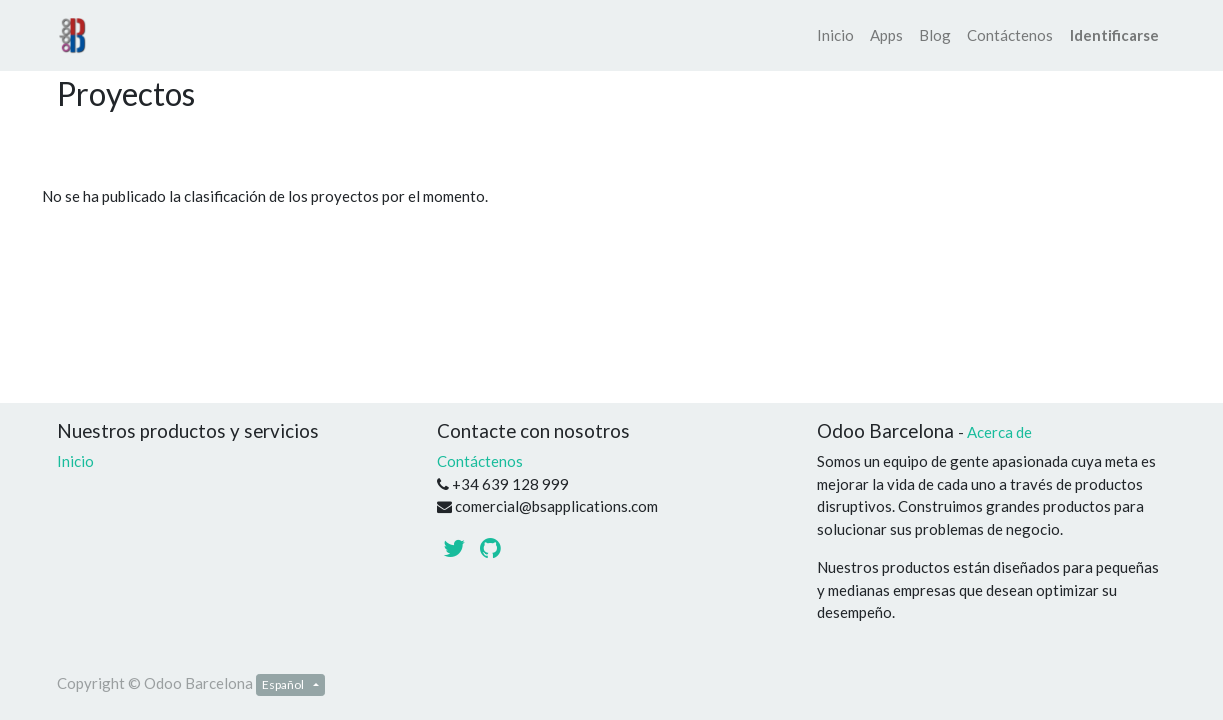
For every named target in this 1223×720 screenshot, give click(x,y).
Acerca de (999, 432)
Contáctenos (480, 461)
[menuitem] (835, 35)
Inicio (75, 461)
